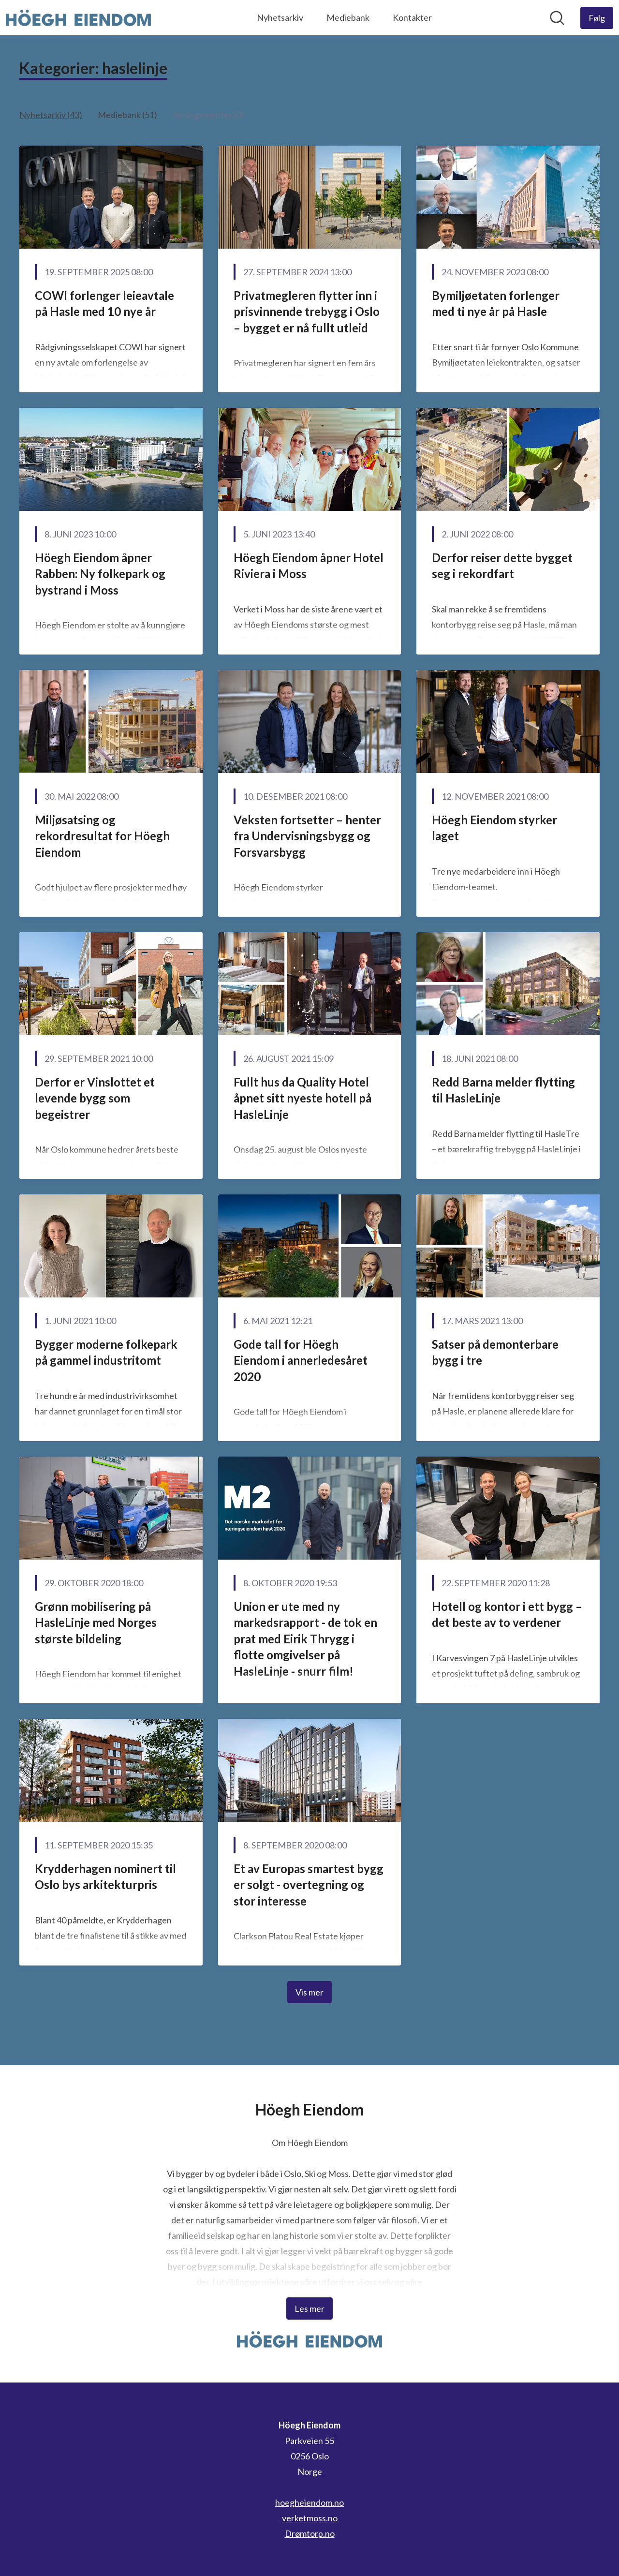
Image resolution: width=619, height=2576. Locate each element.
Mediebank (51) (127, 114)
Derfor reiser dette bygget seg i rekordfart (502, 566)
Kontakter (412, 17)
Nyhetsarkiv (280, 17)
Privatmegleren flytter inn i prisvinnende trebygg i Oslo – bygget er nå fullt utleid (307, 311)
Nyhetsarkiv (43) (50, 114)
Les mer (309, 2308)
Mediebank (347, 17)
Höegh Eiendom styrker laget (494, 828)
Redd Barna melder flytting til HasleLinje (503, 1090)
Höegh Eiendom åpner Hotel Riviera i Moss (308, 566)
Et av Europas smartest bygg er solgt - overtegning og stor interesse (308, 1884)
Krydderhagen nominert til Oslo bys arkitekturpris (105, 1876)
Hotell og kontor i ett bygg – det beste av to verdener (507, 1614)
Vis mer (309, 1992)
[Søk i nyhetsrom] (557, 18)
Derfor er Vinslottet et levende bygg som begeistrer (95, 1098)
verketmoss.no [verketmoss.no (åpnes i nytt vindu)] (310, 2518)
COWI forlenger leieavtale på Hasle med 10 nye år (104, 303)
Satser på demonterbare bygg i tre (495, 1352)
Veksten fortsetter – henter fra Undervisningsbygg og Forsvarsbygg (307, 836)
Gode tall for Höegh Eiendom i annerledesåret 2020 (301, 1360)
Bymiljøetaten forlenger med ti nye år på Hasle (496, 303)
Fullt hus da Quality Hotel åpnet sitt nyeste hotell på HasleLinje (302, 1098)
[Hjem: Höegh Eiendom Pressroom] (78, 18)
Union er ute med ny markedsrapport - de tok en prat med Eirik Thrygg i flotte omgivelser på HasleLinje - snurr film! (305, 1638)
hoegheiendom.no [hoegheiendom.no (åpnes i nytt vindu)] (309, 2502)
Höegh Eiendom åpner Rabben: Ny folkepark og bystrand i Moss (100, 574)
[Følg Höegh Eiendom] (596, 18)
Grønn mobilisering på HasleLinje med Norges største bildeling (96, 1622)
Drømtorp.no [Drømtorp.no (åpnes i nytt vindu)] (310, 2533)
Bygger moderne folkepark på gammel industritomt (106, 1352)
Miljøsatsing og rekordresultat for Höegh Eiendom (102, 836)
